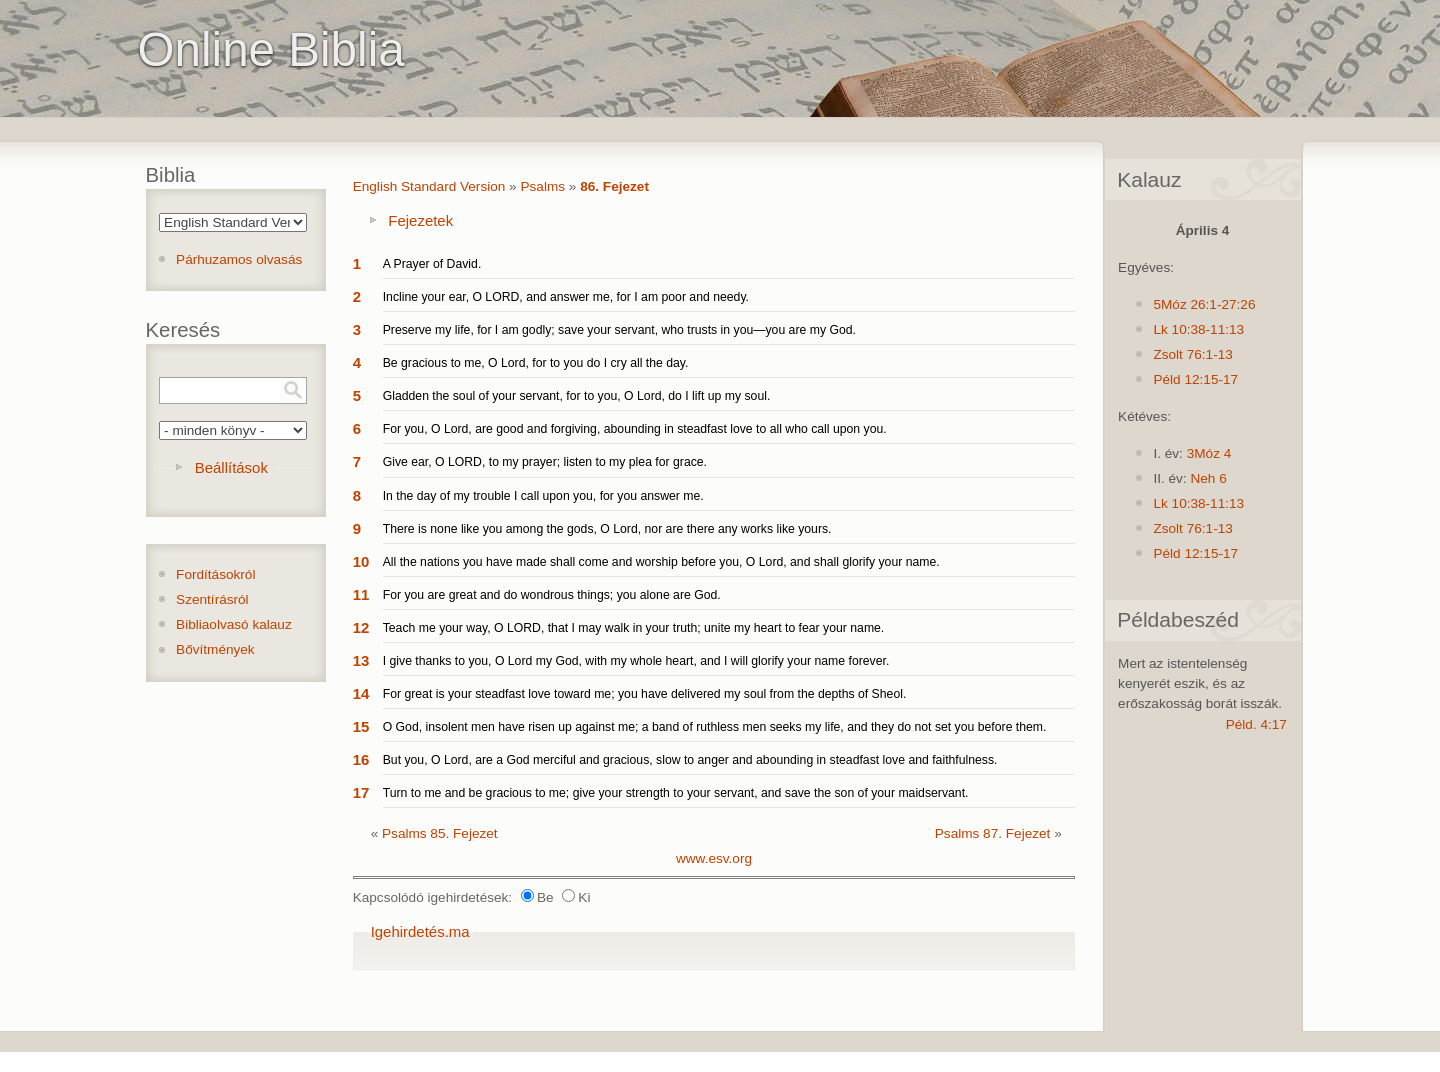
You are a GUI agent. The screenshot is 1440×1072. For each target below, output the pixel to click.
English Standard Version (429, 186)
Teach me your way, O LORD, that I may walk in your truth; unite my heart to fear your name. (634, 628)
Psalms (542, 186)
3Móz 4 (1209, 453)
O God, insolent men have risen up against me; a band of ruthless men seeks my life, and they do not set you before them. (715, 727)
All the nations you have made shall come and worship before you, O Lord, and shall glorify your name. (661, 562)
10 (361, 561)
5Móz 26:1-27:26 (1204, 304)
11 (361, 594)
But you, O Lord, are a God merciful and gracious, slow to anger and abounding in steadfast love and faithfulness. (690, 760)
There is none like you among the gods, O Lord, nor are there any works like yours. (607, 529)
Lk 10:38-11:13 (1198, 329)
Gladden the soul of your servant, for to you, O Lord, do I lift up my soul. (577, 396)
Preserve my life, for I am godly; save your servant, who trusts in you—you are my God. (619, 330)
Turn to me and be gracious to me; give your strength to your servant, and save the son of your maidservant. (676, 793)
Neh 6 (1208, 478)
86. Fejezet (614, 186)
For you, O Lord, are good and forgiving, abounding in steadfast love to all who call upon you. (635, 429)
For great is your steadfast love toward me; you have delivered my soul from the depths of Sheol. (645, 694)
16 (361, 759)
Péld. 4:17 (1256, 724)
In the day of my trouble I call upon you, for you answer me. (543, 496)
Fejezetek (420, 220)
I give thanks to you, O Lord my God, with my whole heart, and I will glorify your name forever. (636, 661)
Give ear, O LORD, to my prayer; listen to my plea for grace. (545, 462)
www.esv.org (714, 858)
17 (361, 792)
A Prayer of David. (432, 264)
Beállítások (231, 467)
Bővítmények (215, 649)
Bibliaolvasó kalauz (234, 624)
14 (361, 693)
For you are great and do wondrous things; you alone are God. (552, 595)
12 (361, 627)
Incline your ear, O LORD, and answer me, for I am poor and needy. (566, 297)
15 (361, 726)
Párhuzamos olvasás (239, 259)
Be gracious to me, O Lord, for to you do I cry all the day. (536, 363)
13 (361, 660)
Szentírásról (212, 599)
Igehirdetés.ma (420, 931)
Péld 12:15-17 (1195, 379)
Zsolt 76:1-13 (1192, 354)
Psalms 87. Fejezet (993, 833)
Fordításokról (215, 574)
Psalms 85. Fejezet (440, 833)
